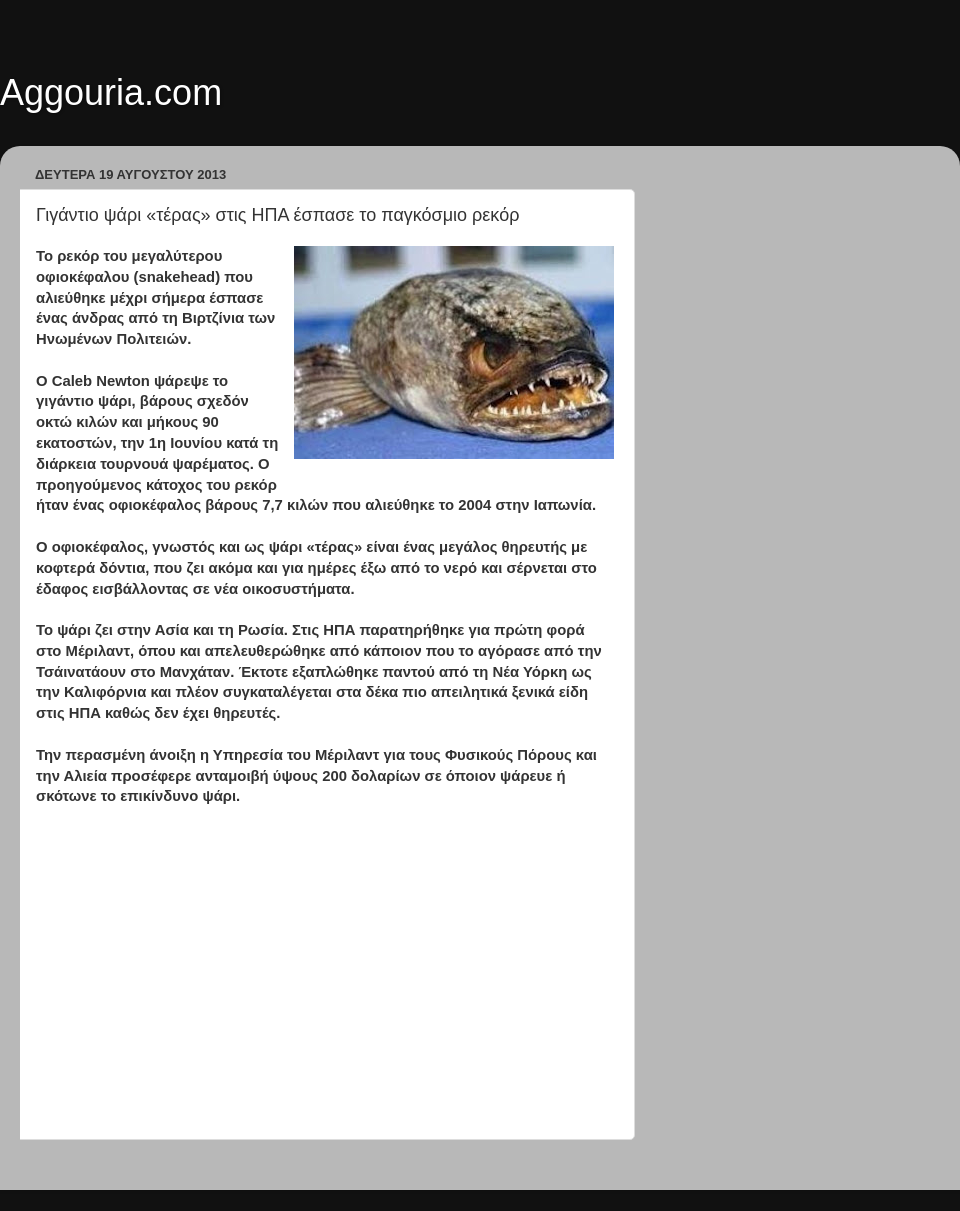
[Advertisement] (325, 994)
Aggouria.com (111, 92)
